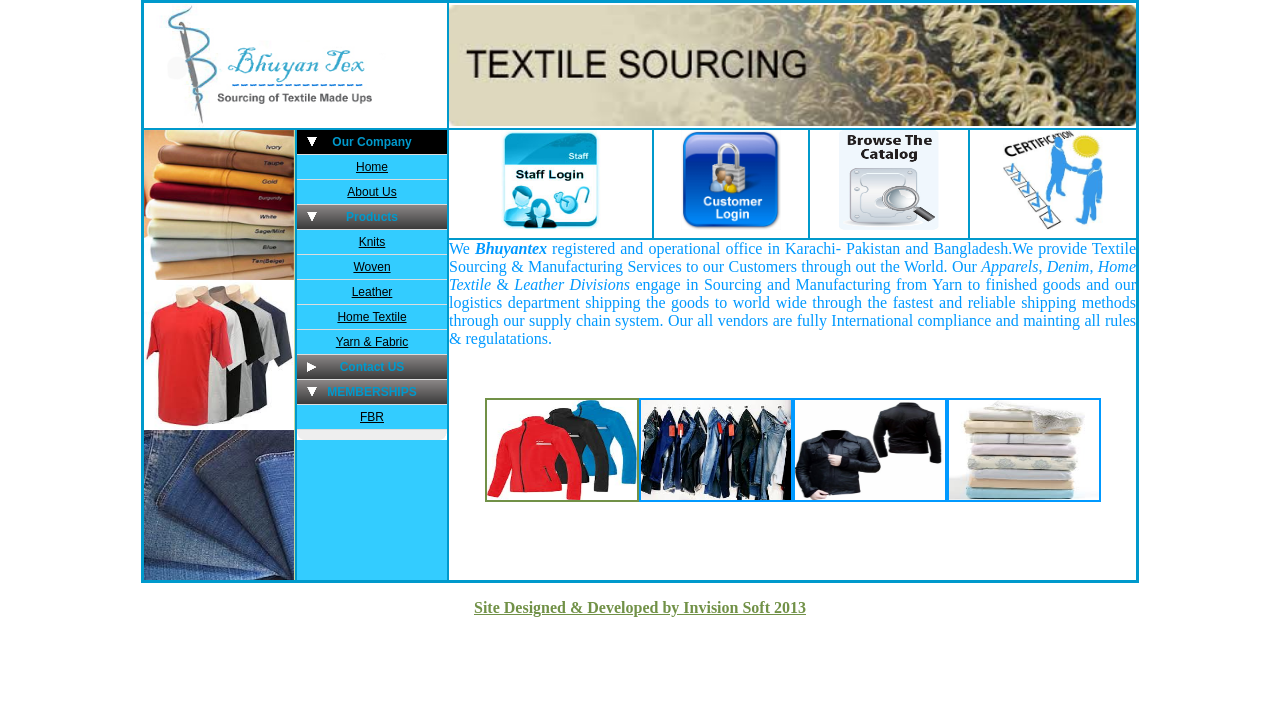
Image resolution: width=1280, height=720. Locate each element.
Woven (371, 267)
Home (372, 167)
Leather (372, 292)
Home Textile (371, 317)
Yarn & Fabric (372, 342)
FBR (372, 417)
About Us (371, 192)
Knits (372, 242)
